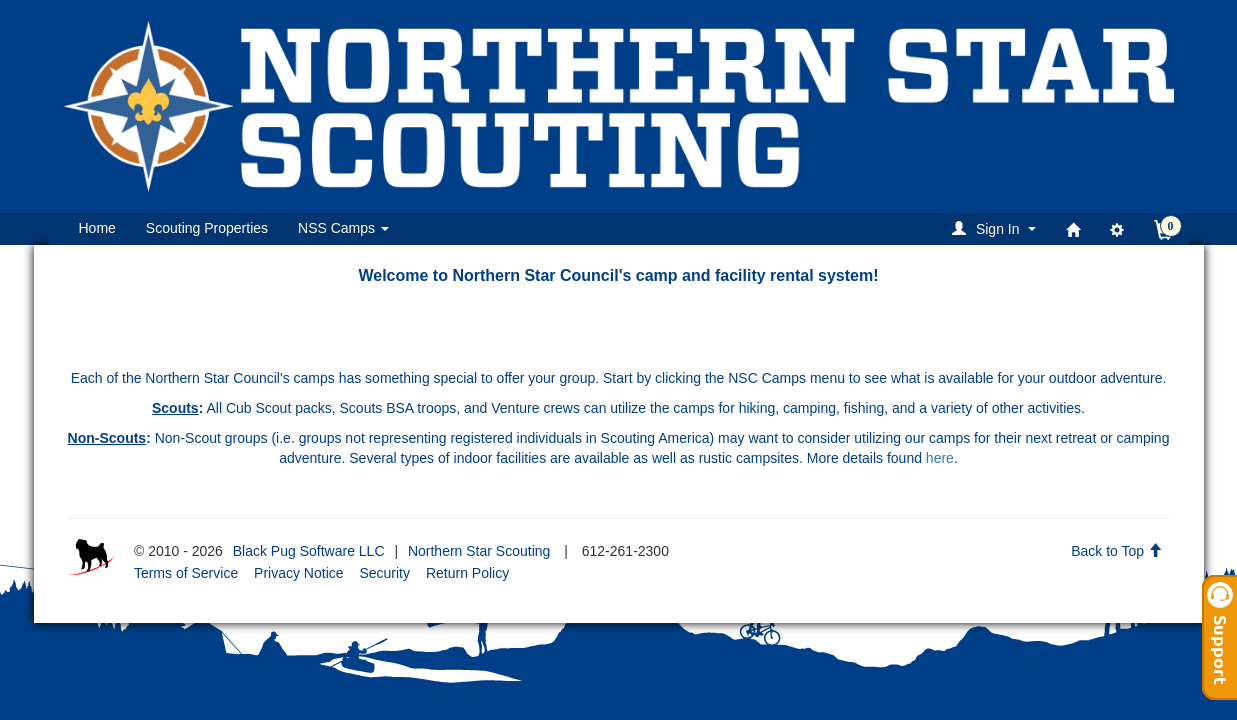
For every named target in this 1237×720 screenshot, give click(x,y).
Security (384, 573)
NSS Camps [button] (343, 228)
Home (97, 228)
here (940, 458)
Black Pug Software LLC (309, 551)
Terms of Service (186, 573)
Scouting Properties (207, 228)
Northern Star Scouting (479, 551)
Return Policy (467, 573)
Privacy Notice (298, 573)
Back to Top (1116, 551)
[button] (996, 228)
